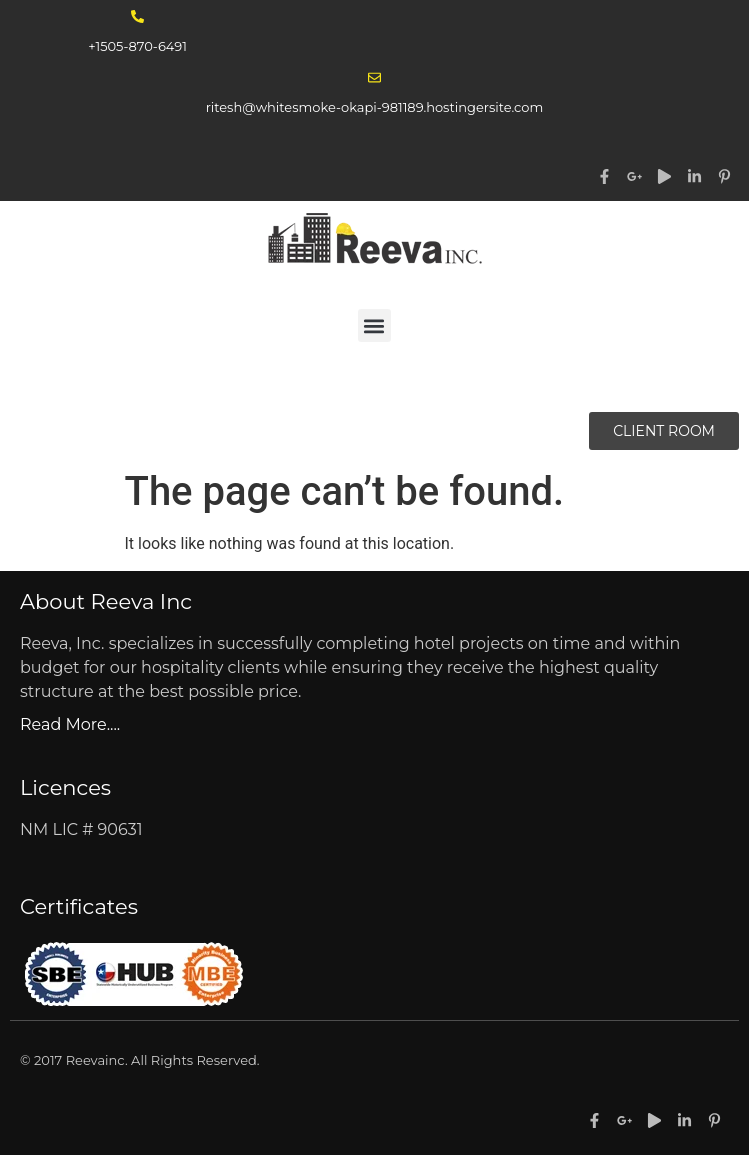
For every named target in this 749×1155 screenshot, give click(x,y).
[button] (374, 325)
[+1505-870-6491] (137, 16)
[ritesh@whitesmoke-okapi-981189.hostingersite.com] (374, 77)
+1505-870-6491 (137, 46)
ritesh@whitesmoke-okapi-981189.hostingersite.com (375, 107)
